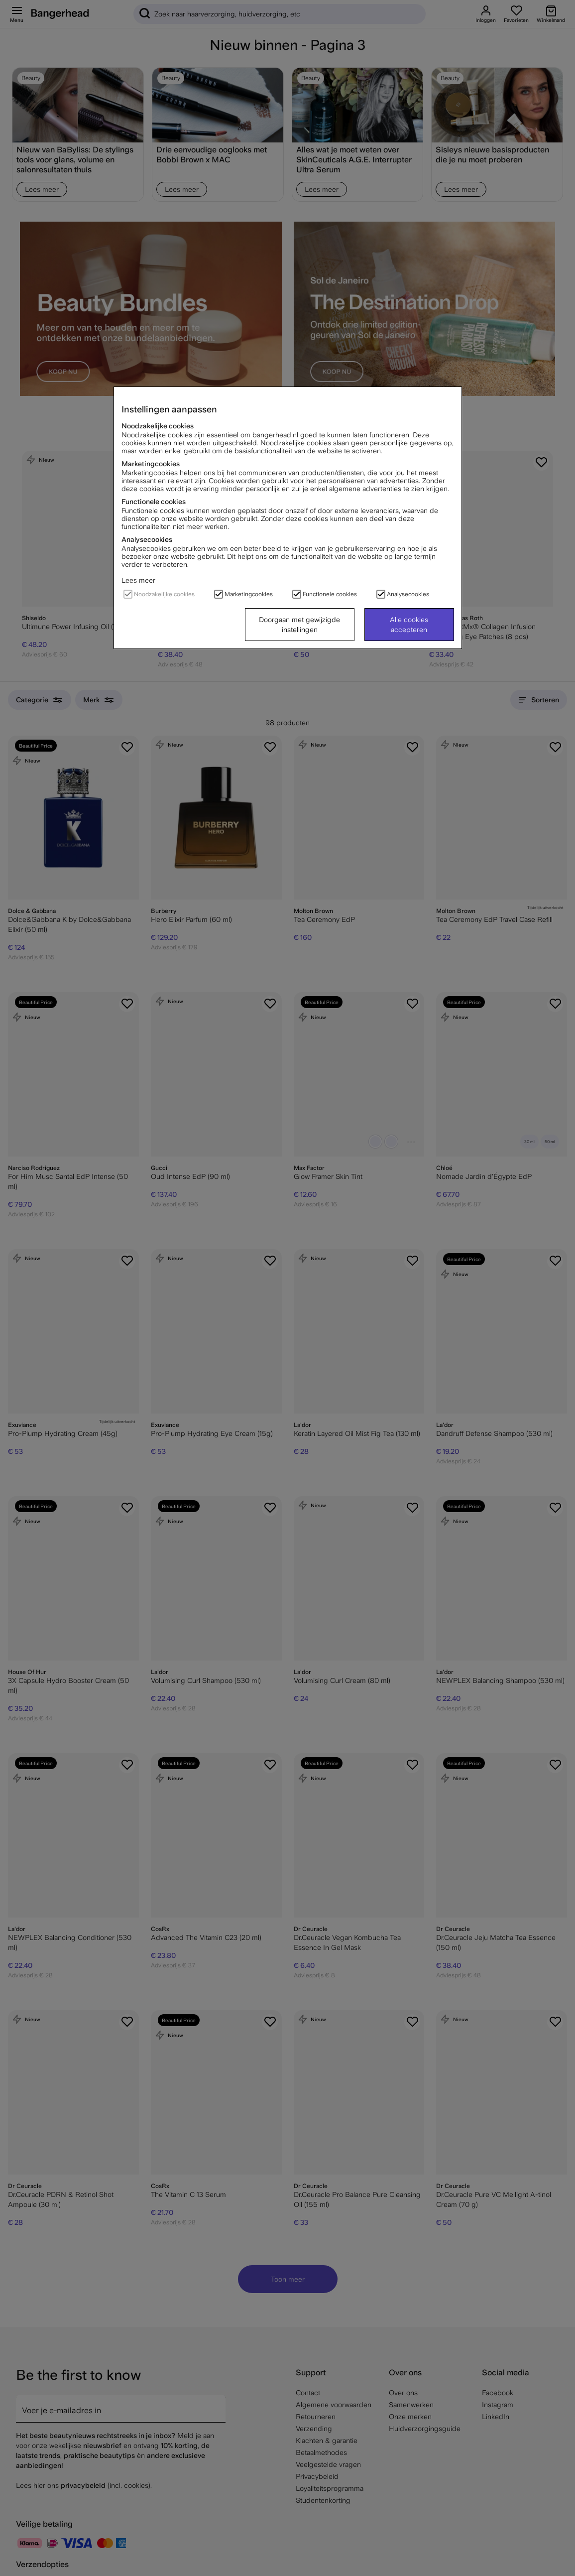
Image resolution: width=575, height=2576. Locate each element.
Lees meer (138, 580)
